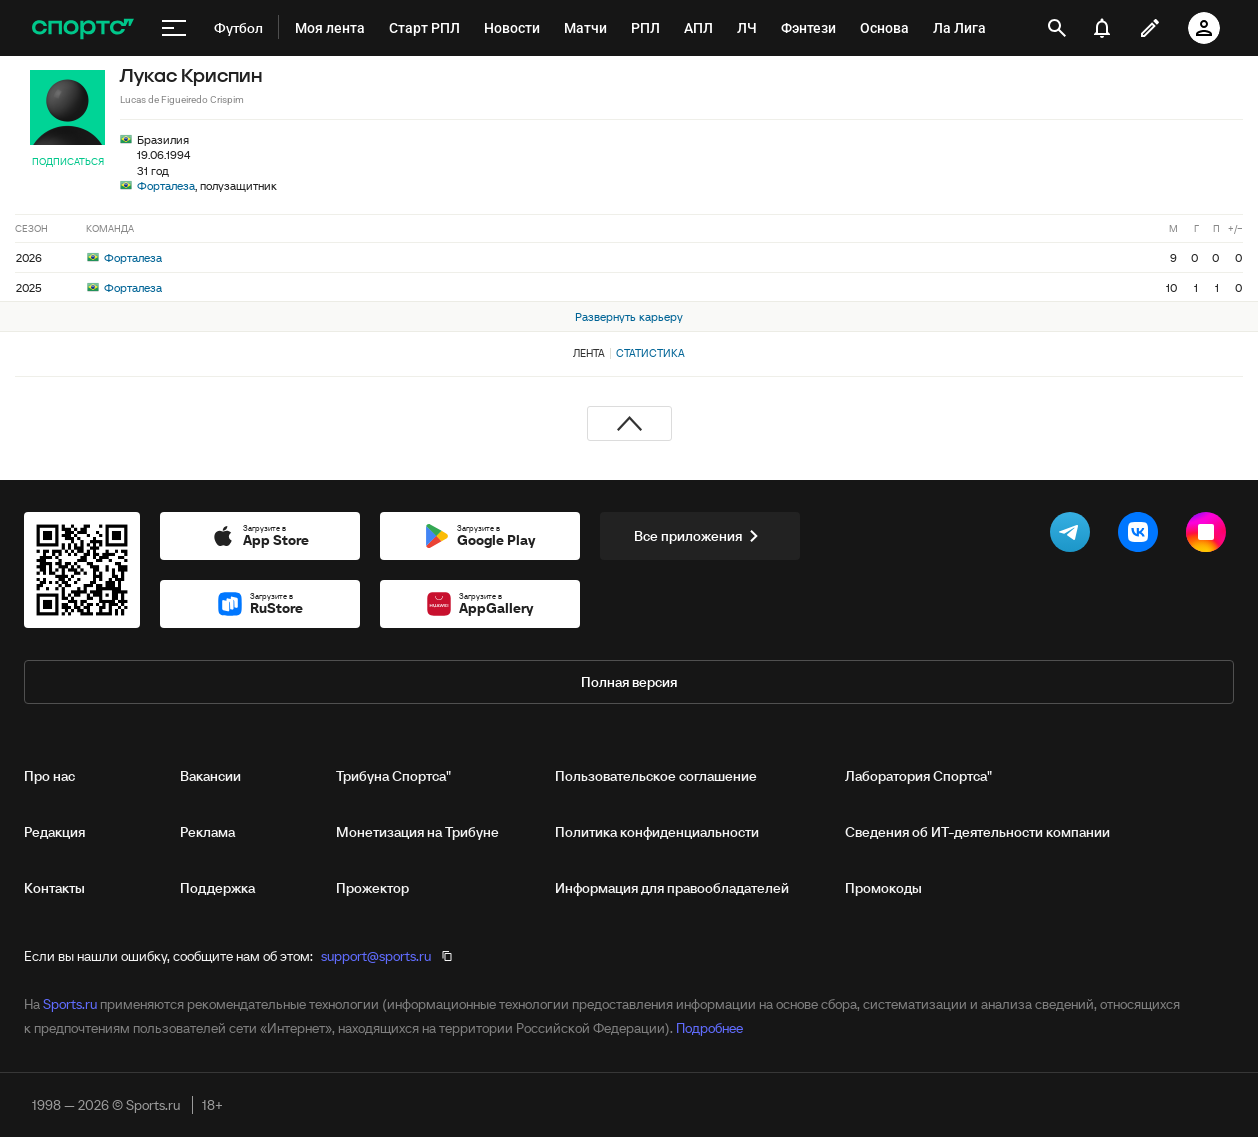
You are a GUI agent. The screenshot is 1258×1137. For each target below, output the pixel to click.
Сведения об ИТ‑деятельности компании (977, 832)
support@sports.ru (376, 956)
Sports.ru (70, 1004)
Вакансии (210, 776)
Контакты (54, 888)
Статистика (650, 353)
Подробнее (709, 1028)
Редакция (54, 832)
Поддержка (217, 888)
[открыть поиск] (1057, 28)
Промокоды (883, 888)
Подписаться (68, 161)
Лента (589, 353)
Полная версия (629, 682)
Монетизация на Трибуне (417, 832)
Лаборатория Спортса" (918, 776)
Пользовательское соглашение (656, 776)
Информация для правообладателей (672, 888)
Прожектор (372, 888)
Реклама (207, 832)
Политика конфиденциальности (657, 832)
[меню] (174, 28)
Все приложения (700, 536)
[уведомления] (1102, 28)
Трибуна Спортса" (393, 776)
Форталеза (166, 185)
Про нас (49, 776)
